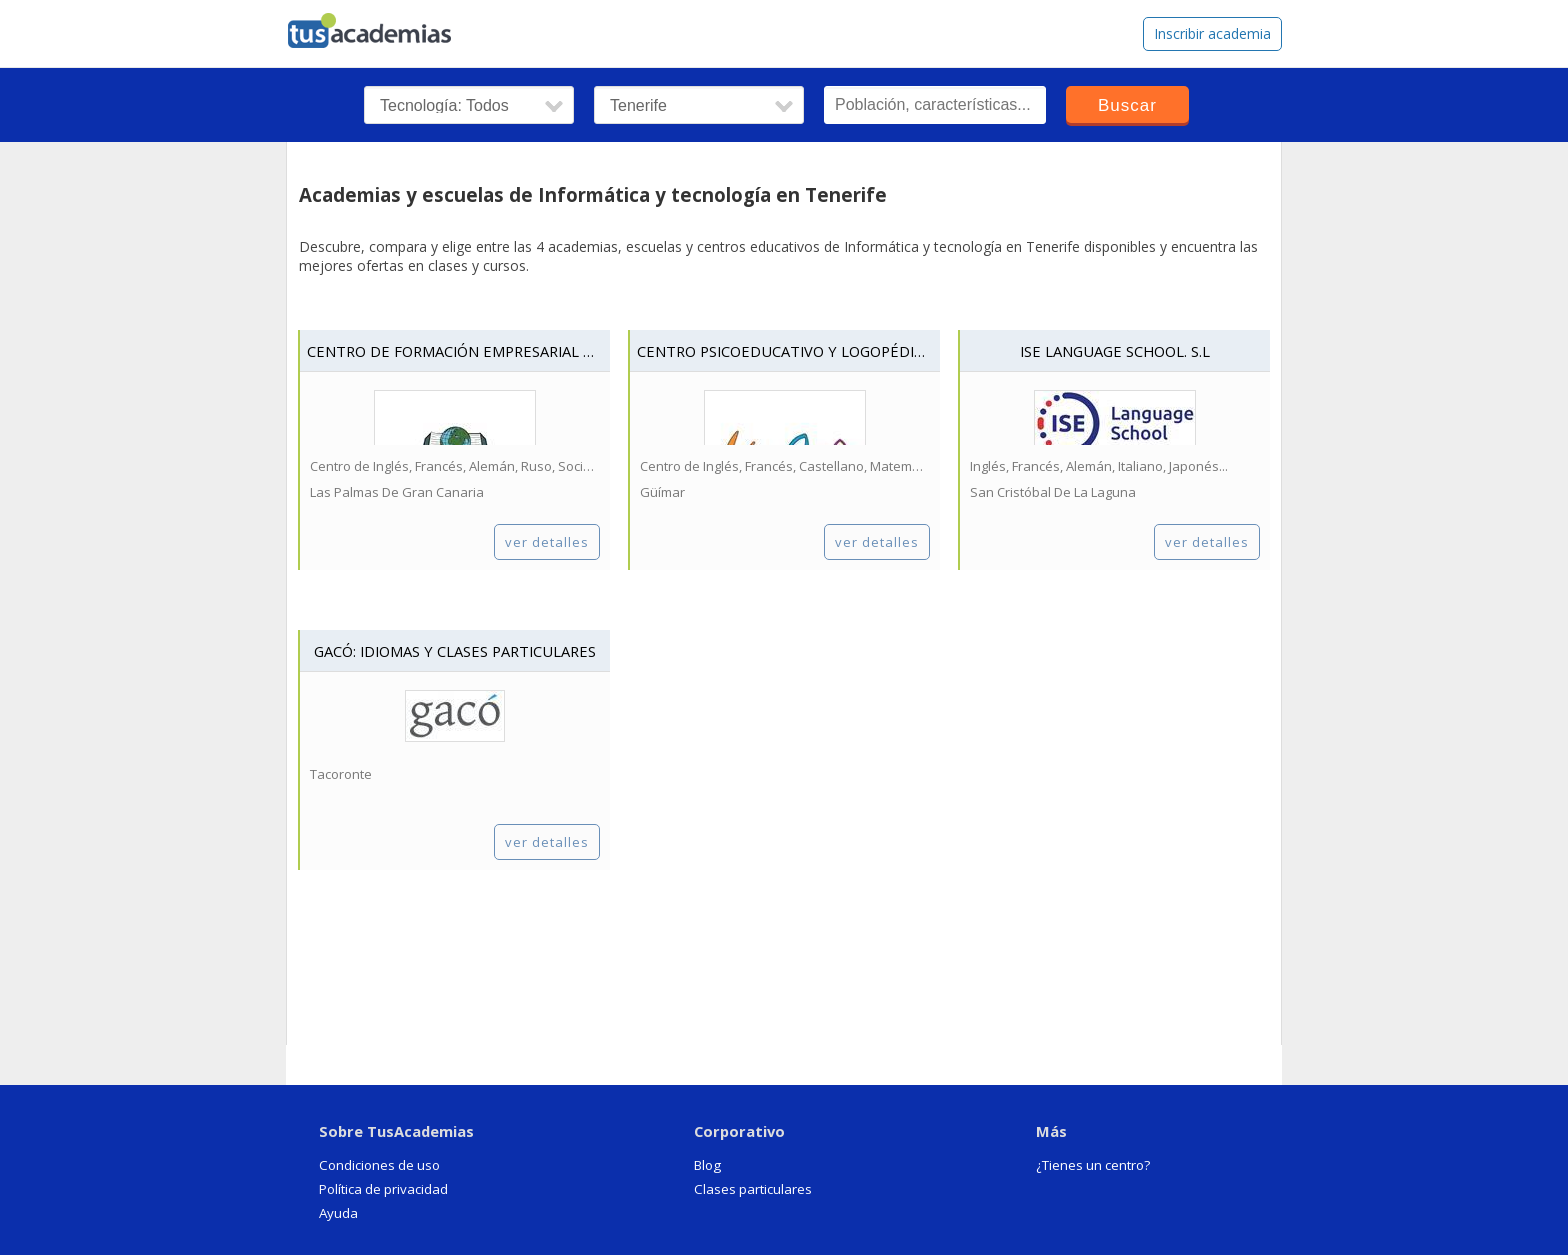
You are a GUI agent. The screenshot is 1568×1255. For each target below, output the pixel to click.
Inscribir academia (1212, 33)
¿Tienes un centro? (1093, 1165)
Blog (707, 1165)
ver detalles (547, 542)
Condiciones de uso (379, 1165)
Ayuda (338, 1213)
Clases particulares (753, 1189)
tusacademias (382, 26)
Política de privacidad (383, 1189)
